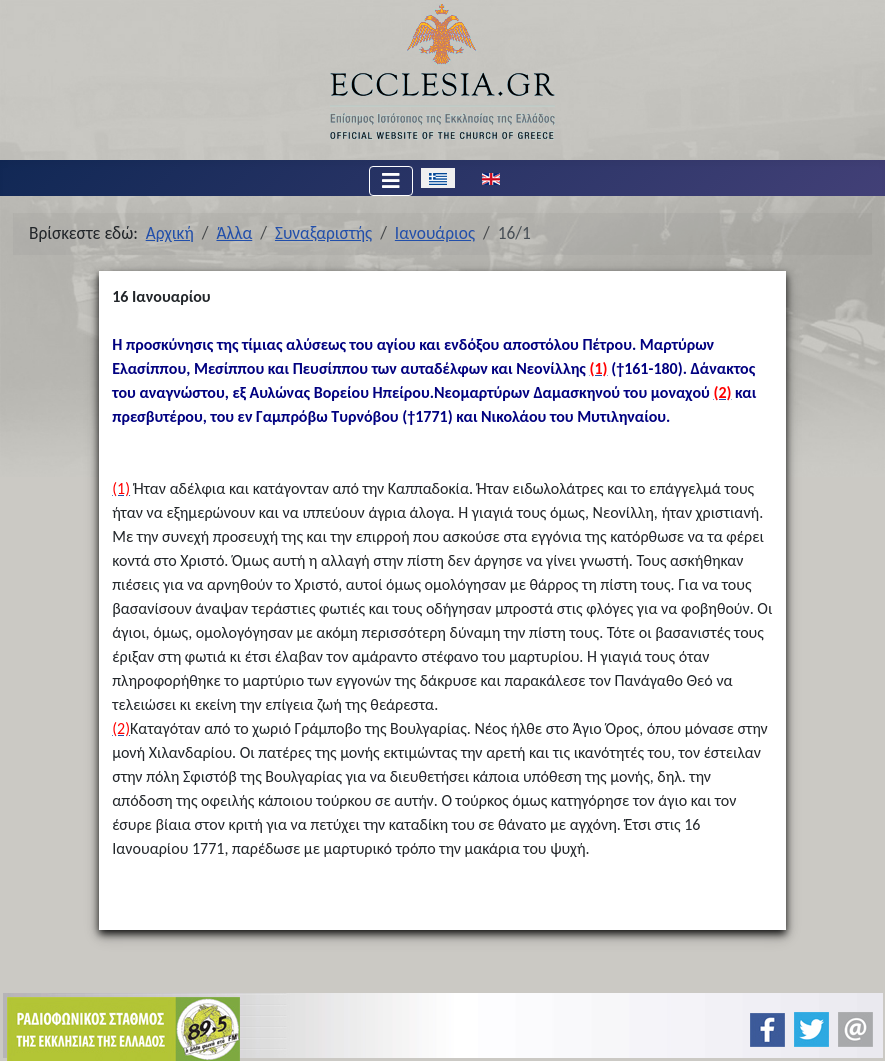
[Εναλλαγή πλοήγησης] (391, 181)
